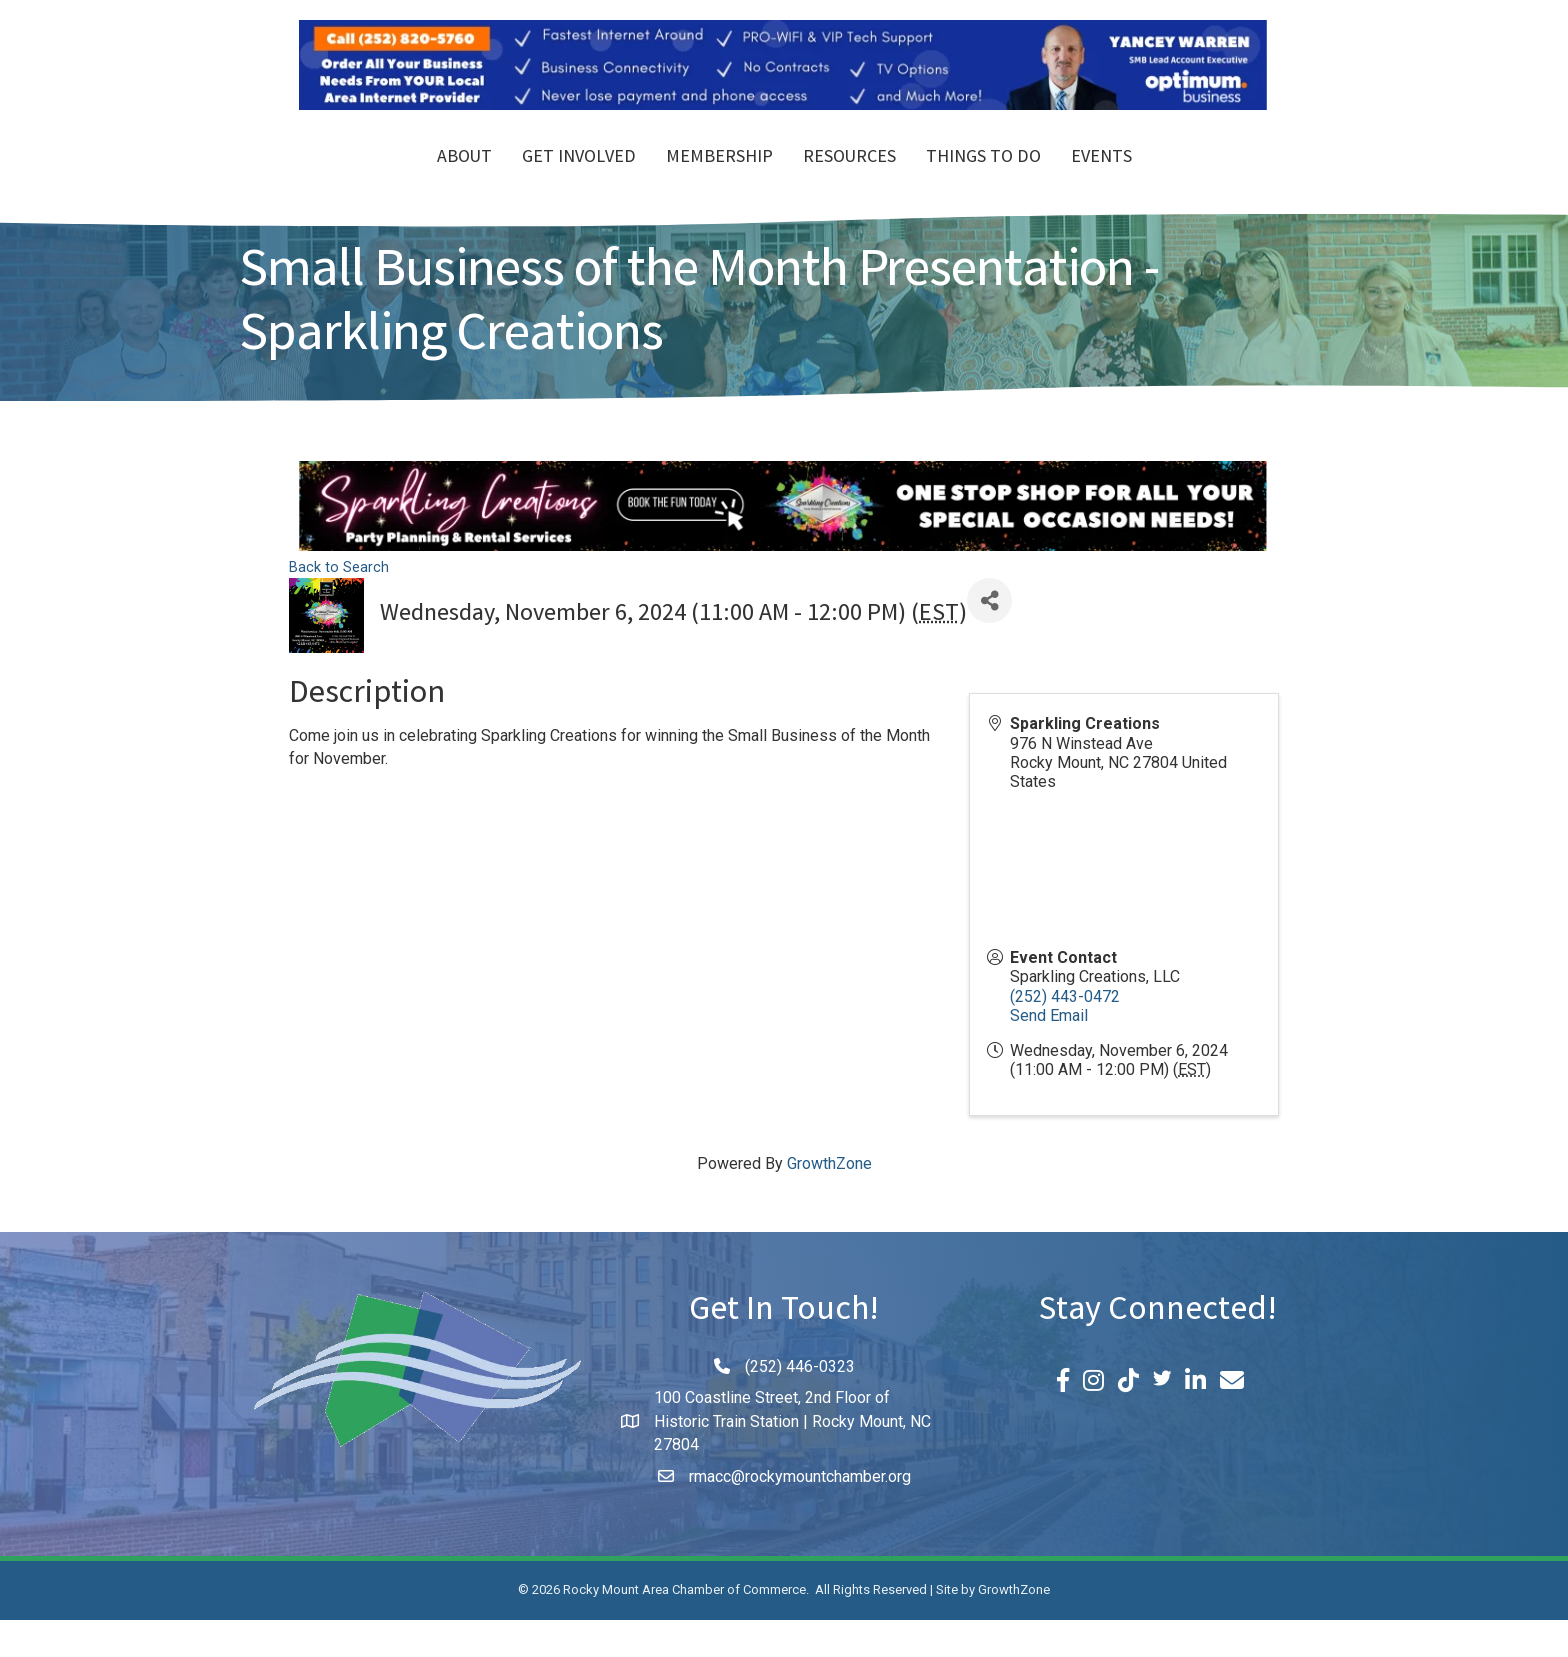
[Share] (989, 637)
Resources (964, 178)
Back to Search (339, 603)
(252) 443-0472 (1065, 1032)
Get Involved (464, 178)
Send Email (1049, 1052)
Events (1216, 178)
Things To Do (1098, 178)
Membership (604, 178)
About (349, 178)
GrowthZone (829, 1200)
